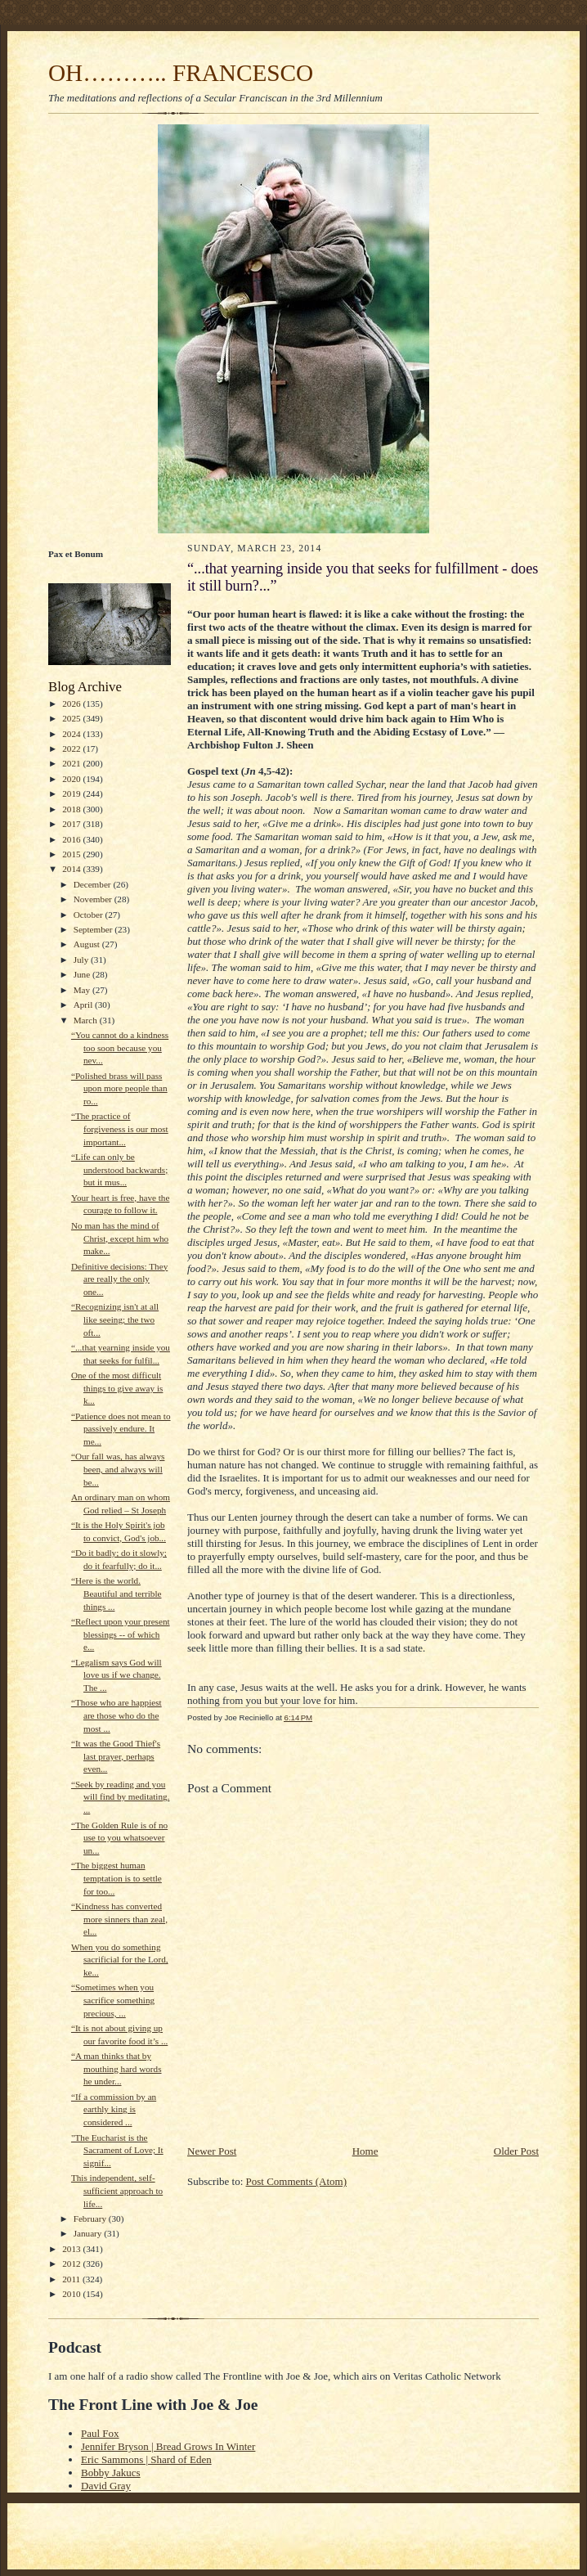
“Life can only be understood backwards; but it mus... (119, 1169)
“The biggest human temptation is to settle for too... (116, 1877)
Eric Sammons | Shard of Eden (146, 2459)
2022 (72, 748)
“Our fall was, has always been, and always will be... (117, 1468)
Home (365, 2151)
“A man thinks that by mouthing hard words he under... (116, 2068)
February (91, 2218)
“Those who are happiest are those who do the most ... (116, 1715)
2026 (72, 703)
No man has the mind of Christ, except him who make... (119, 1238)
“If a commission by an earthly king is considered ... (113, 2109)
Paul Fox (100, 2433)
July (82, 959)
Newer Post (211, 2151)
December (94, 884)
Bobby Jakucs (111, 2472)
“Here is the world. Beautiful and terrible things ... (116, 1593)
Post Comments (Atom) (296, 2181)
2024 (72, 734)
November (94, 899)
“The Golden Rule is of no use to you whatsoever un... (119, 1837)
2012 (72, 2263)
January (89, 2233)
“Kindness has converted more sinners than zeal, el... (119, 1918)
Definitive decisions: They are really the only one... (119, 1279)
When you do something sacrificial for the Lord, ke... (119, 1959)
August (88, 944)
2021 (72, 763)
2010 (72, 2294)
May (83, 990)
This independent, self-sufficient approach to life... (117, 2190)
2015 (72, 854)
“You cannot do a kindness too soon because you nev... (119, 1047)
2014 (72, 869)
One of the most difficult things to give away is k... (117, 1387)
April (84, 1004)
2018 (72, 809)
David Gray (106, 2485)
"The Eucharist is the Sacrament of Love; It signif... (117, 2150)
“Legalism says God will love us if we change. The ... (116, 1675)
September (94, 929)
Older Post (516, 2151)
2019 (72, 793)
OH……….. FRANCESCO (180, 73)
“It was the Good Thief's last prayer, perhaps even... (115, 1756)
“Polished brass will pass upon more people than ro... (119, 1088)
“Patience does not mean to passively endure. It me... (121, 1428)
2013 (72, 2249)
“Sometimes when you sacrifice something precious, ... (113, 1999)
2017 (72, 824)
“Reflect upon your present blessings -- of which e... (120, 1634)
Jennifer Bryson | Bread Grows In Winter (168, 2446)
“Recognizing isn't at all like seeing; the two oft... (115, 1319)
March (87, 1020)
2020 (72, 779)
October (89, 914)
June (83, 974)
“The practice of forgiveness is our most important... (119, 1128)
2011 (72, 2279)
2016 (72, 839)
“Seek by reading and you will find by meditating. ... (120, 1796)
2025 (72, 718)
